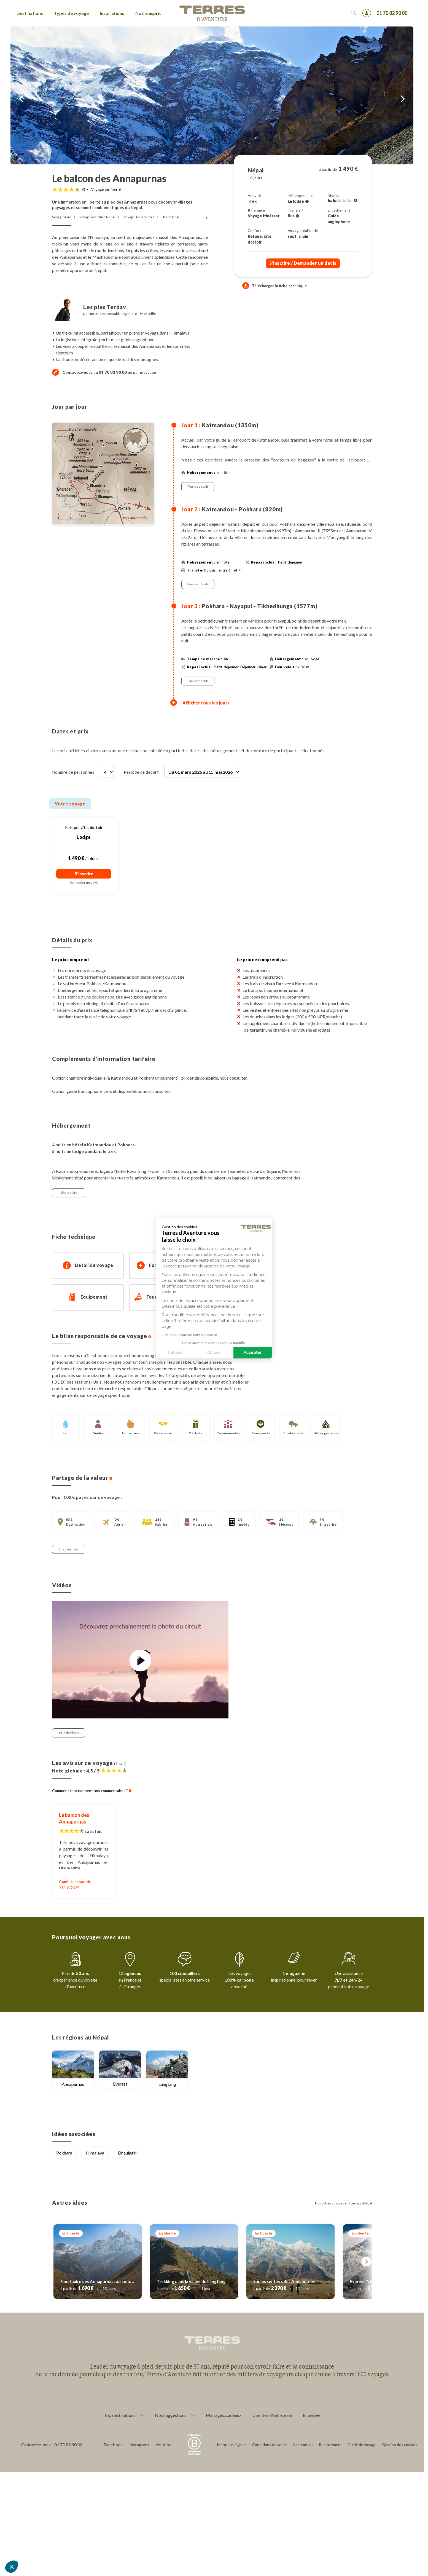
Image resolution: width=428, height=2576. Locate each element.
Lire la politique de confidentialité (138, 1334)
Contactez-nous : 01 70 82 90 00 (51, 2444)
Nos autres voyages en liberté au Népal (343, 2203)
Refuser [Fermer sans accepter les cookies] (124, 1352)
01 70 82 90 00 (391, 13)
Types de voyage (71, 13)
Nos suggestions (170, 2415)
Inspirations (112, 13)
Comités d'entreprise (272, 2415)
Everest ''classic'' (366, 2281)
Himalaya (95, 2152)
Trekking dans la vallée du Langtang (191, 2281)
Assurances (303, 2444)
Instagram (139, 2444)
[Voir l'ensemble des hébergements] (307, 201)
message (148, 372)
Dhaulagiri (128, 2152)
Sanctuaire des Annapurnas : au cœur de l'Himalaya (109, 2281)
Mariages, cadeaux (223, 2415)
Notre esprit (148, 13)
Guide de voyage (362, 2444)
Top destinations (119, 2415)
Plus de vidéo (69, 1733)
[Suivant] (366, 2261)
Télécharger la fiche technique (274, 285)
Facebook (113, 2444)
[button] (11, 2566)
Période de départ (141, 772)
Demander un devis (83, 882)
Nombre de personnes (73, 772)
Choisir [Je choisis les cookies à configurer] (162, 1352)
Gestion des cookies (399, 2444)
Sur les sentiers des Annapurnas (284, 2281)
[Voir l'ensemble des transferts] (297, 216)
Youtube (163, 2444)
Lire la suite (68, 1192)
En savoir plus (69, 1549)
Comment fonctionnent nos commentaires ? (91, 1790)
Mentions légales (232, 2444)
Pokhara (64, 2152)
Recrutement (330, 2444)
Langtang (167, 2084)
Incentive (311, 2415)
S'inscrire (302, 263)
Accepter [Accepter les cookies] (201, 1352)
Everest (120, 2083)
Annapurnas (73, 2084)
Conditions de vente (269, 2444)
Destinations (30, 13)
